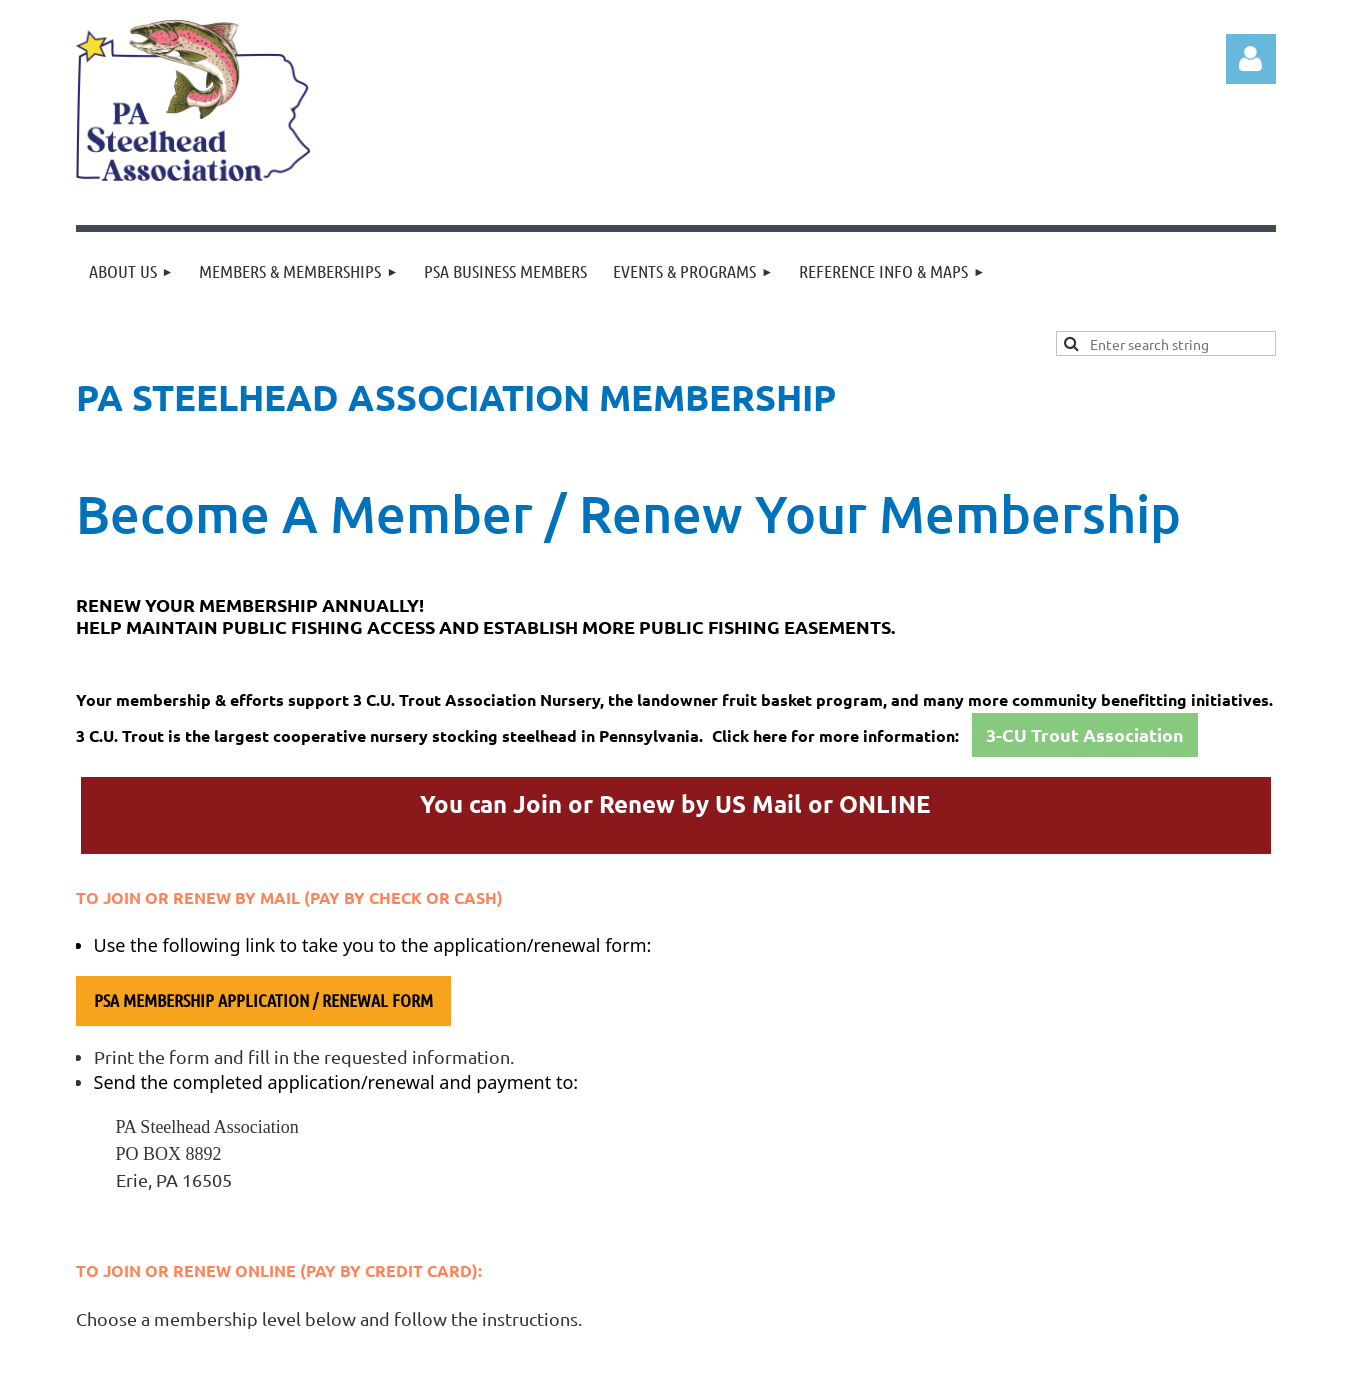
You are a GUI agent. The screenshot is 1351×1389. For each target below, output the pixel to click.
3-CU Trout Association (1085, 734)
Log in (1251, 59)
